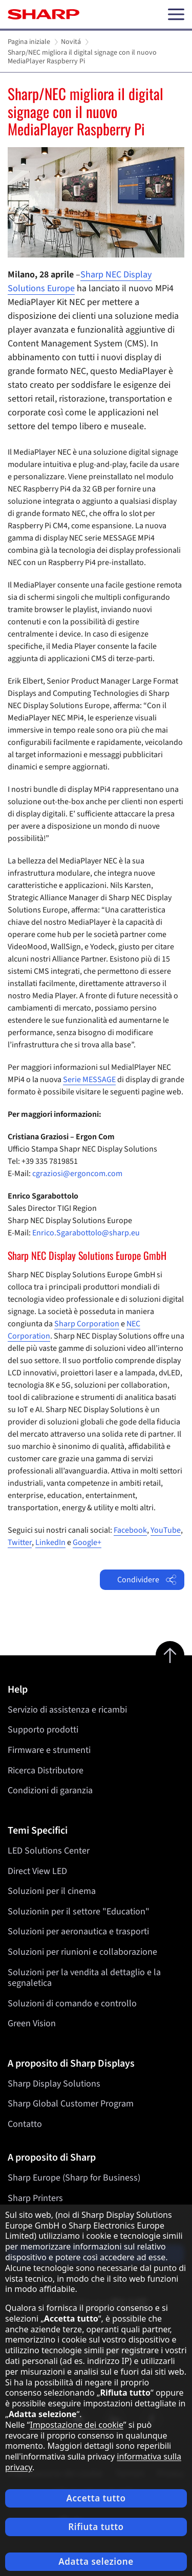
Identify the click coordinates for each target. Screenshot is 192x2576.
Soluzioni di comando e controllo (72, 2003)
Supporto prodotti (43, 1729)
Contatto (25, 2124)
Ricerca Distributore (45, 1770)
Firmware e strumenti (49, 1750)
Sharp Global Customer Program (71, 2103)
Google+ (87, 1542)
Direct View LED (37, 1870)
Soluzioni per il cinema (52, 1891)
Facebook (130, 1530)
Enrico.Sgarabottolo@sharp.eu (86, 1232)
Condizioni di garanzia (50, 1790)
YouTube (166, 1530)
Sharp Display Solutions (54, 2083)
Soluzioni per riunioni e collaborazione (82, 1952)
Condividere (147, 1579)
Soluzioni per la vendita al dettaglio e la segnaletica (84, 1977)
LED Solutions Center (49, 1850)
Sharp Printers (35, 2198)
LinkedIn (50, 1542)
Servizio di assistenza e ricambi (67, 1709)
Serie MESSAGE (89, 1079)
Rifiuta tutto (95, 2527)
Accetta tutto (95, 2498)
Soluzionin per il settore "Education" (79, 1911)
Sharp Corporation (86, 1323)
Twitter (20, 1542)
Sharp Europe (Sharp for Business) (74, 2177)
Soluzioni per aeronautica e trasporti (78, 1931)
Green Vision (32, 2023)
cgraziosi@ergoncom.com (77, 1173)
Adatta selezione (95, 2561)
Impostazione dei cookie (76, 2424)
